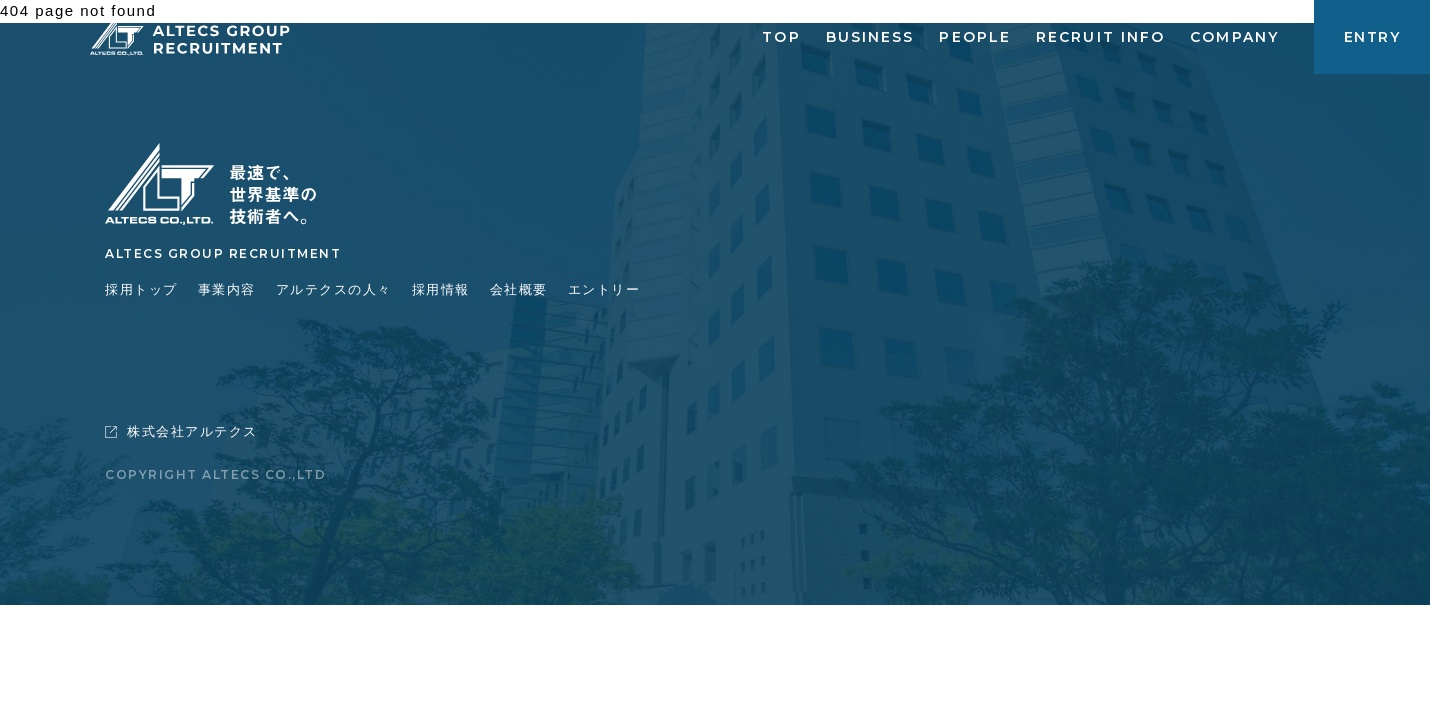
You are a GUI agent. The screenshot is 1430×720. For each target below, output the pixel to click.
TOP (781, 37)
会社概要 (519, 289)
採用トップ (141, 289)
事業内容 (227, 289)
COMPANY (1234, 37)
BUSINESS (870, 37)
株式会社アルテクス (181, 431)
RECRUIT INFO (1100, 37)
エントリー (604, 289)
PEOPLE (975, 37)
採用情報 (441, 289)
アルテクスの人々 (334, 289)
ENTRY (1372, 37)
